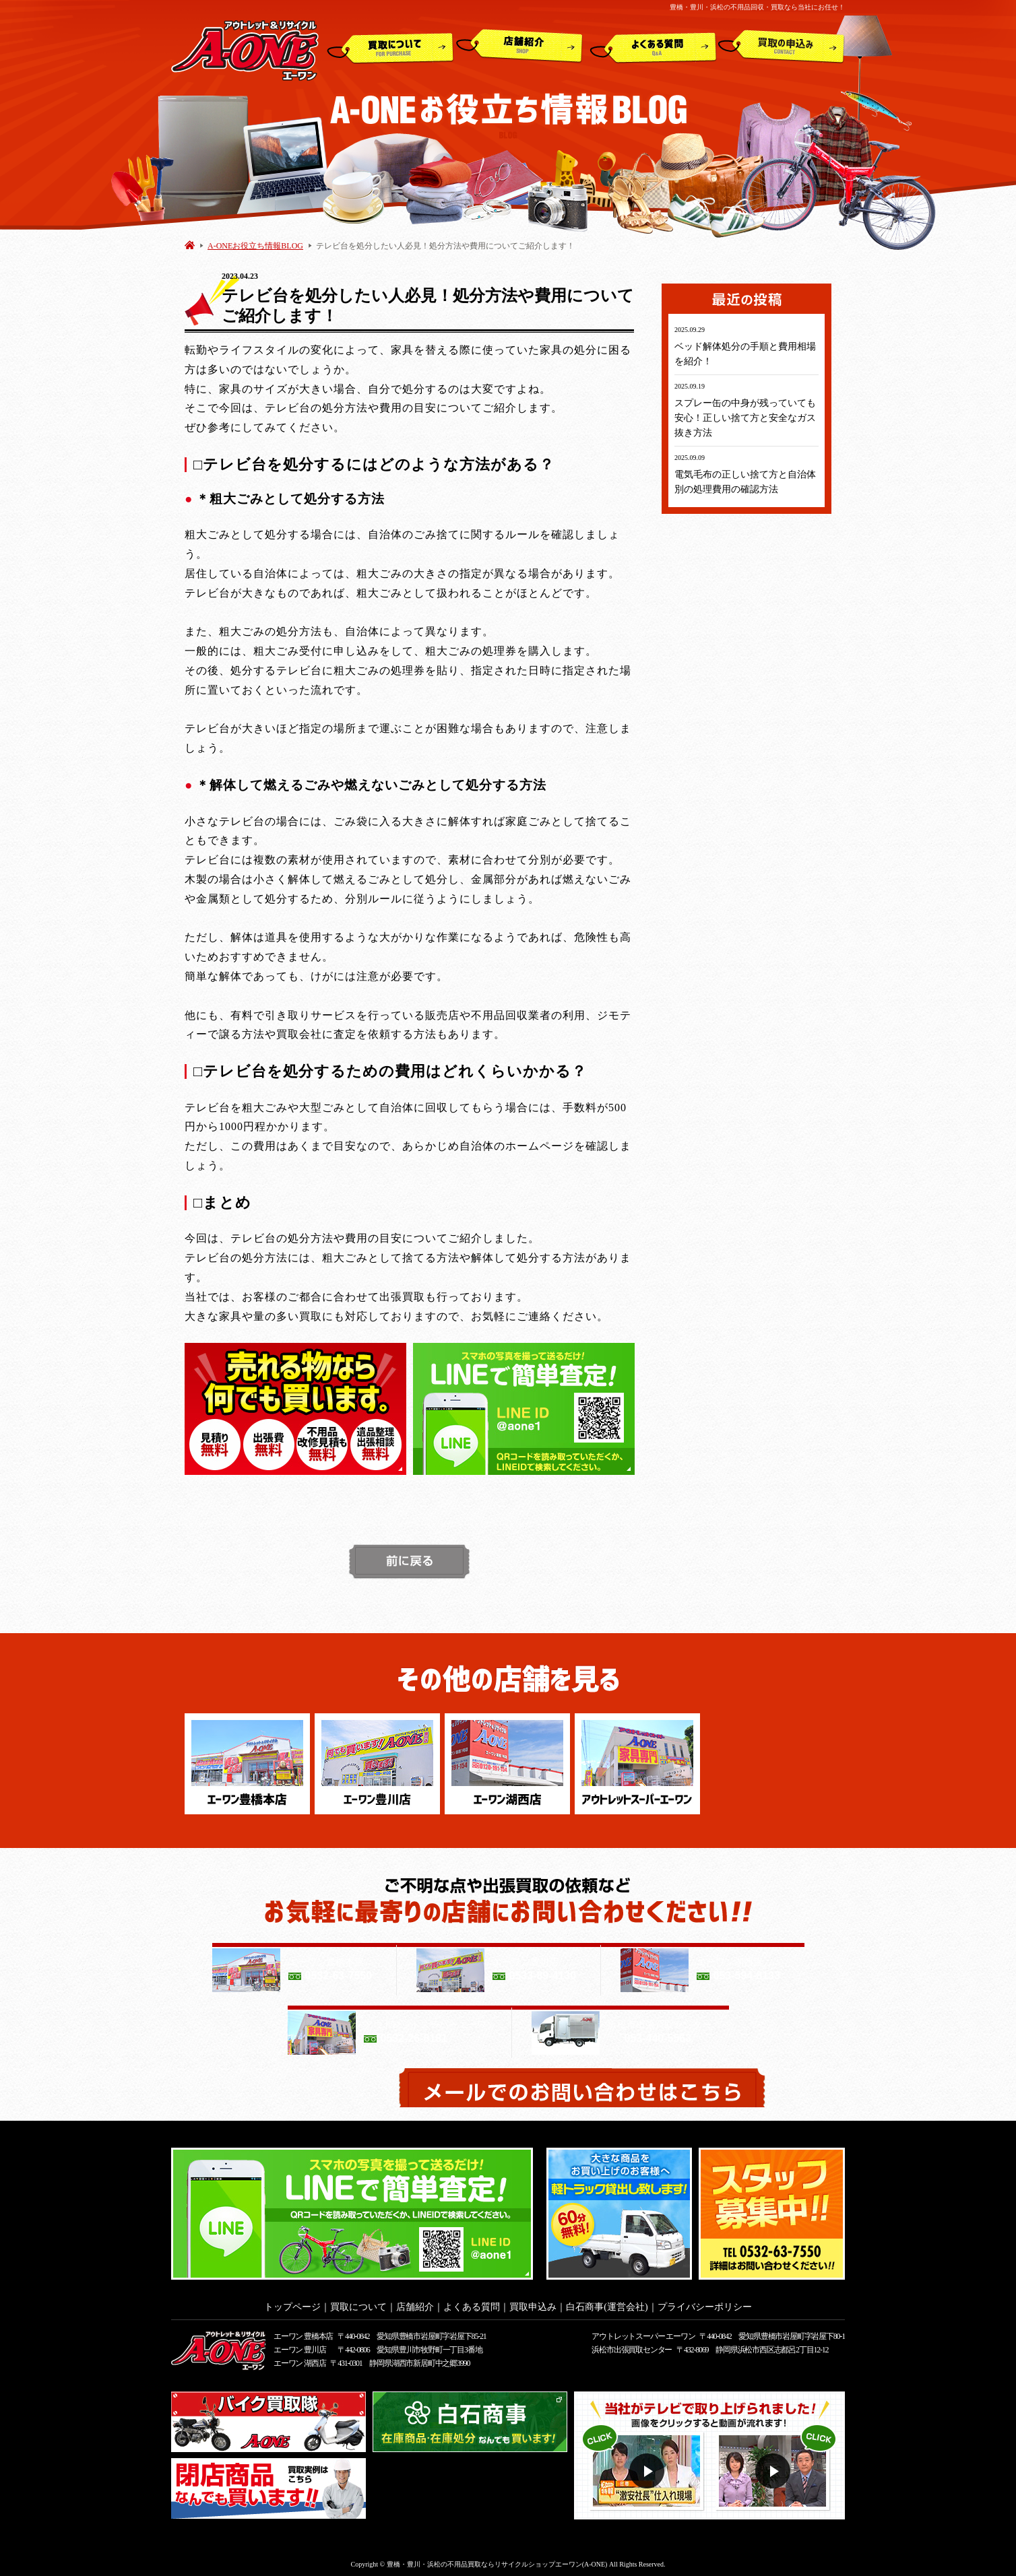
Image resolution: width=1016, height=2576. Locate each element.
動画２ (774, 2467)
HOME (190, 244)
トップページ (292, 2303)
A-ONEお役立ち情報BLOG (255, 246)
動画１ (648, 2467)
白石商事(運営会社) (606, 2303)
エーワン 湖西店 (299, 2359)
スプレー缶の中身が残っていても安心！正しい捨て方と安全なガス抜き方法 (745, 418)
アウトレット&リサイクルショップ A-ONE (245, 49)
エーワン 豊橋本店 (303, 2332)
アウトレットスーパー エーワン (643, 2332)
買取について (390, 46)
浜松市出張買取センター (632, 2345)
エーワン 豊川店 (299, 2345)
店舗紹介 (519, 46)
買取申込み (781, 46)
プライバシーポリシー (705, 2303)
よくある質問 (653, 46)
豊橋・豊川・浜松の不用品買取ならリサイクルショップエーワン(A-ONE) (497, 2560)
